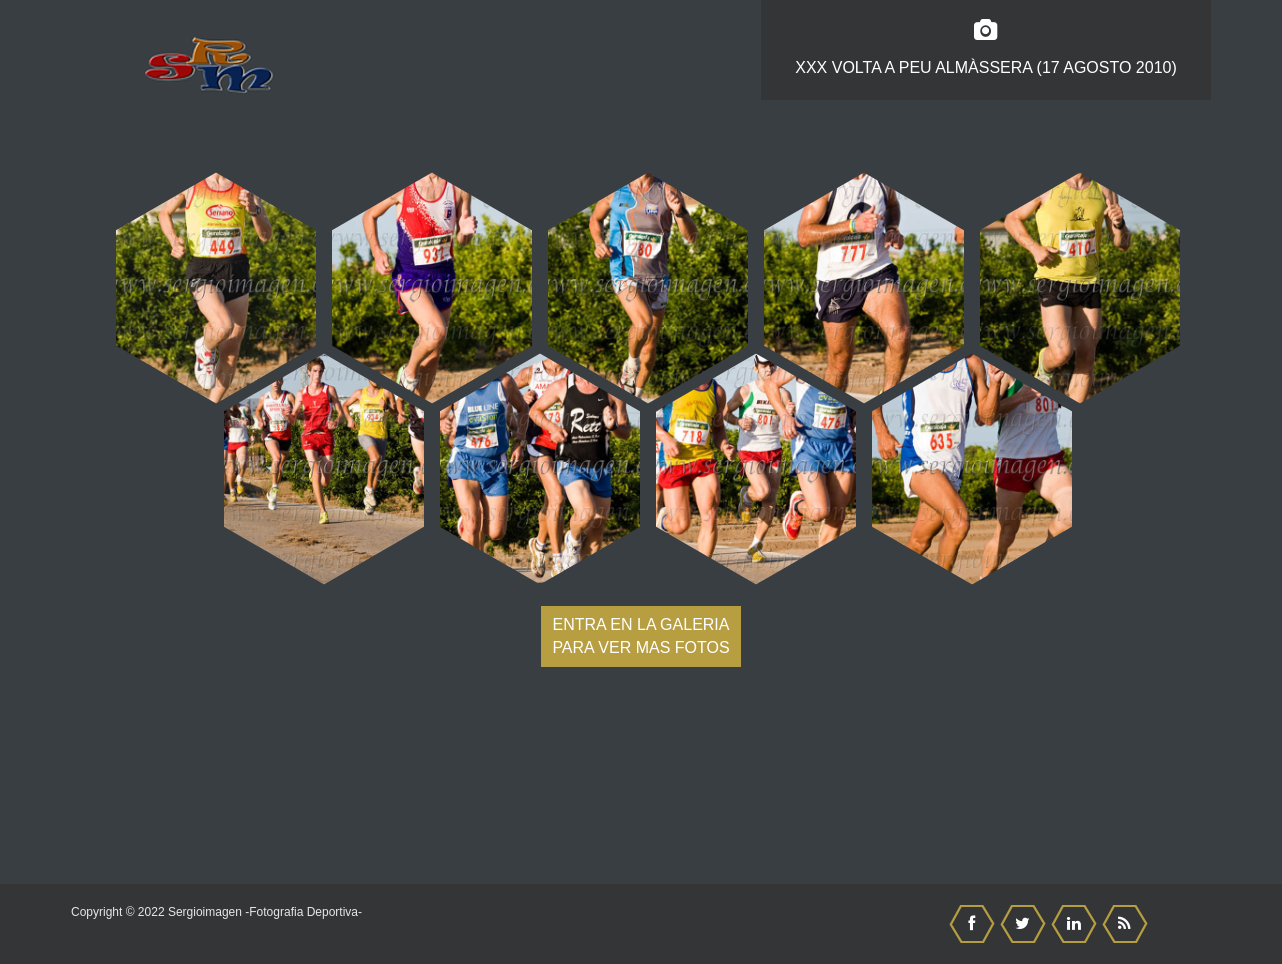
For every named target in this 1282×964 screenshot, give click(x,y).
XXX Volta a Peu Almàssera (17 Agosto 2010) (986, 48)
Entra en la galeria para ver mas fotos (640, 636)
